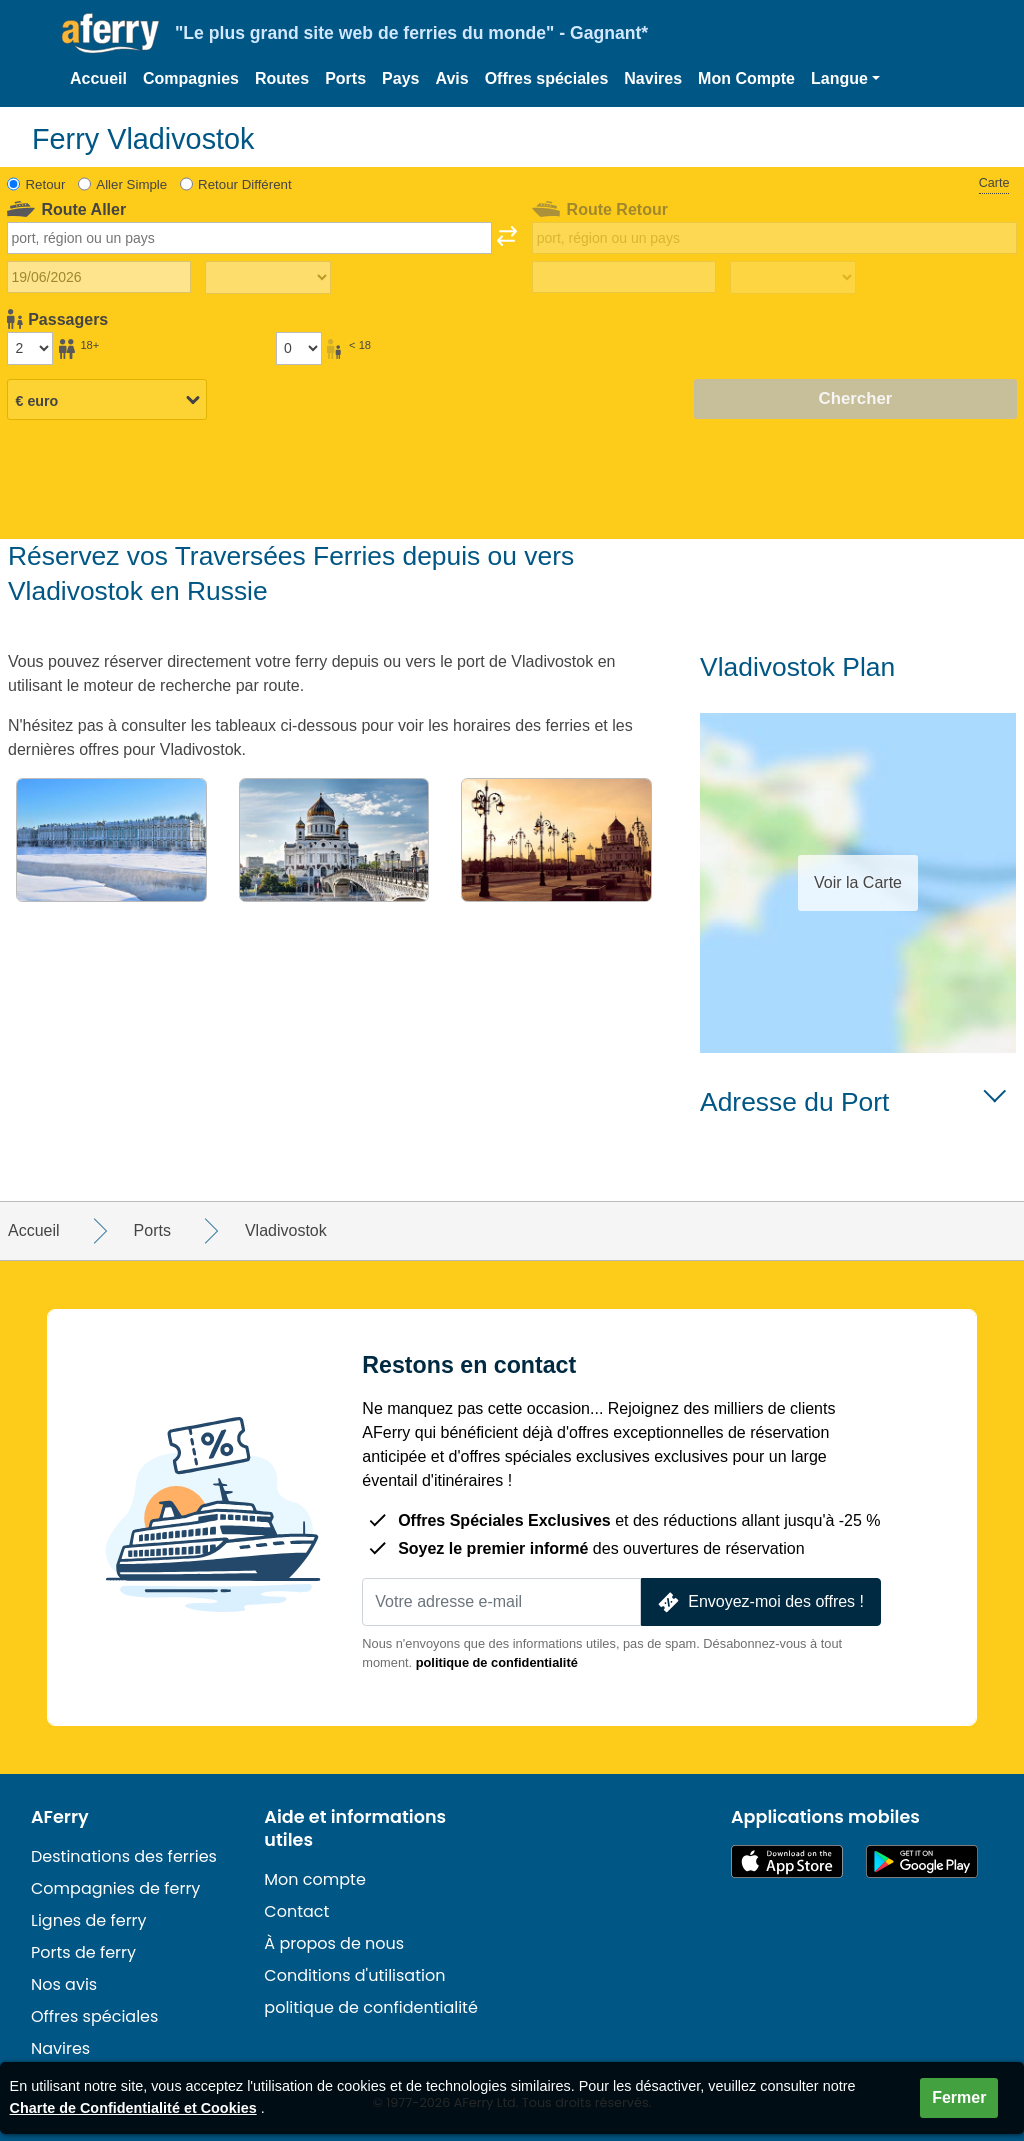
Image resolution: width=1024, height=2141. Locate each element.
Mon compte (315, 1879)
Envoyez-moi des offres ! (759, 1602)
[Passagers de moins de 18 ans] (299, 348)
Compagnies (191, 78)
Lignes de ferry (89, 1920)
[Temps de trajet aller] (268, 278)
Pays (400, 78)
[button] (845, 79)
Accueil (98, 78)
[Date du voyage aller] (99, 277)
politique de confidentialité (497, 1662)
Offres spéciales (547, 78)
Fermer (959, 2097)
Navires (653, 78)
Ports (345, 78)
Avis (451, 78)
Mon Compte (746, 78)
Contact (296, 1911)
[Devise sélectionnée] (107, 400)
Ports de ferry (83, 1952)
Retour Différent (245, 184)
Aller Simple (131, 184)
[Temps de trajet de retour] (793, 278)
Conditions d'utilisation (354, 1975)
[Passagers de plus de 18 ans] (30, 348)
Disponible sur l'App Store (787, 1861)
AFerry (60, 1817)
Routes (282, 78)
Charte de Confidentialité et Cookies (133, 2108)
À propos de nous (334, 1943)
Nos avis (64, 1984)
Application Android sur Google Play (922, 1861)
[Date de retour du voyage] (624, 277)
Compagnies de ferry (115, 1888)
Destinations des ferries (124, 1856)
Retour (46, 184)
